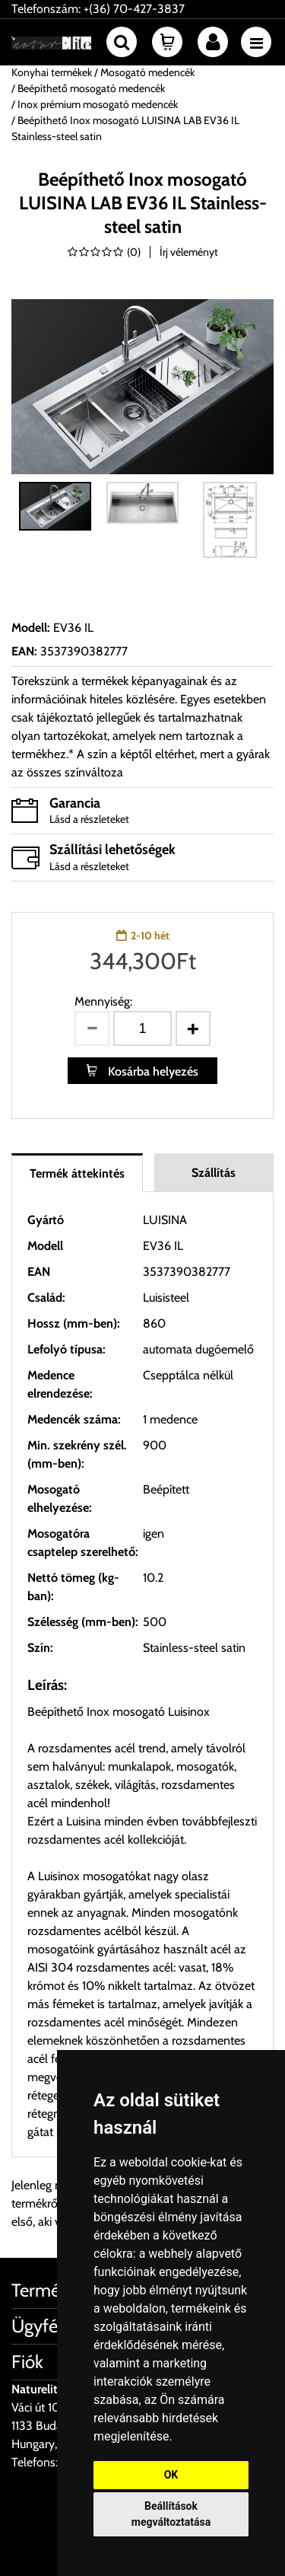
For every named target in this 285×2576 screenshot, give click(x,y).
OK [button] (171, 2475)
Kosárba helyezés (151, 1071)
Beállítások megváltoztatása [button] (171, 2514)
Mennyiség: (103, 1001)
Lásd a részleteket (89, 819)
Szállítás (214, 1172)
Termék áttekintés (77, 1173)
